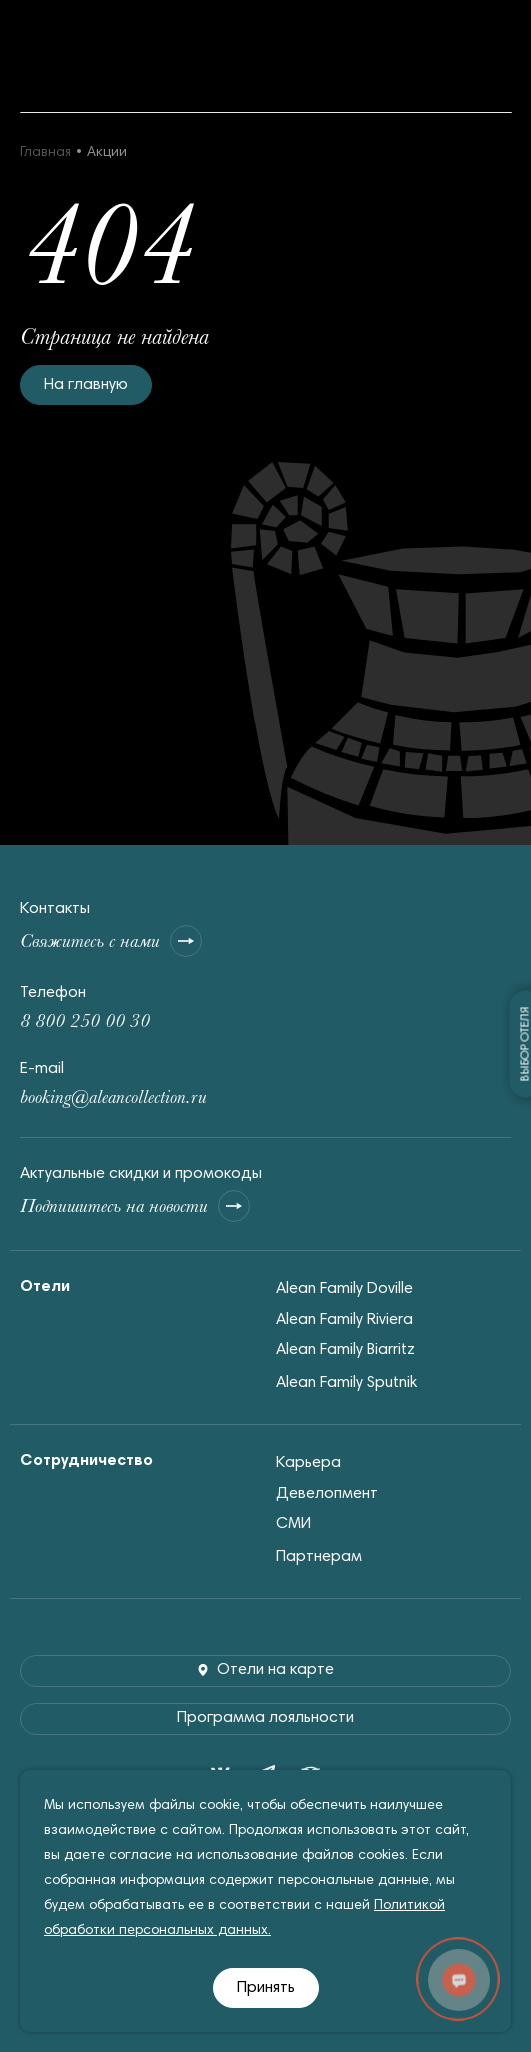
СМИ (293, 1524)
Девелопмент (327, 1494)
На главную (86, 385)
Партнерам (319, 1557)
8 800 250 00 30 (85, 1020)
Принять (266, 1988)
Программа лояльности (265, 1718)
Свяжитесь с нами (111, 941)
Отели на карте (265, 1670)
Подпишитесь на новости (135, 1206)
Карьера (308, 1463)
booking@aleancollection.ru (113, 1096)
